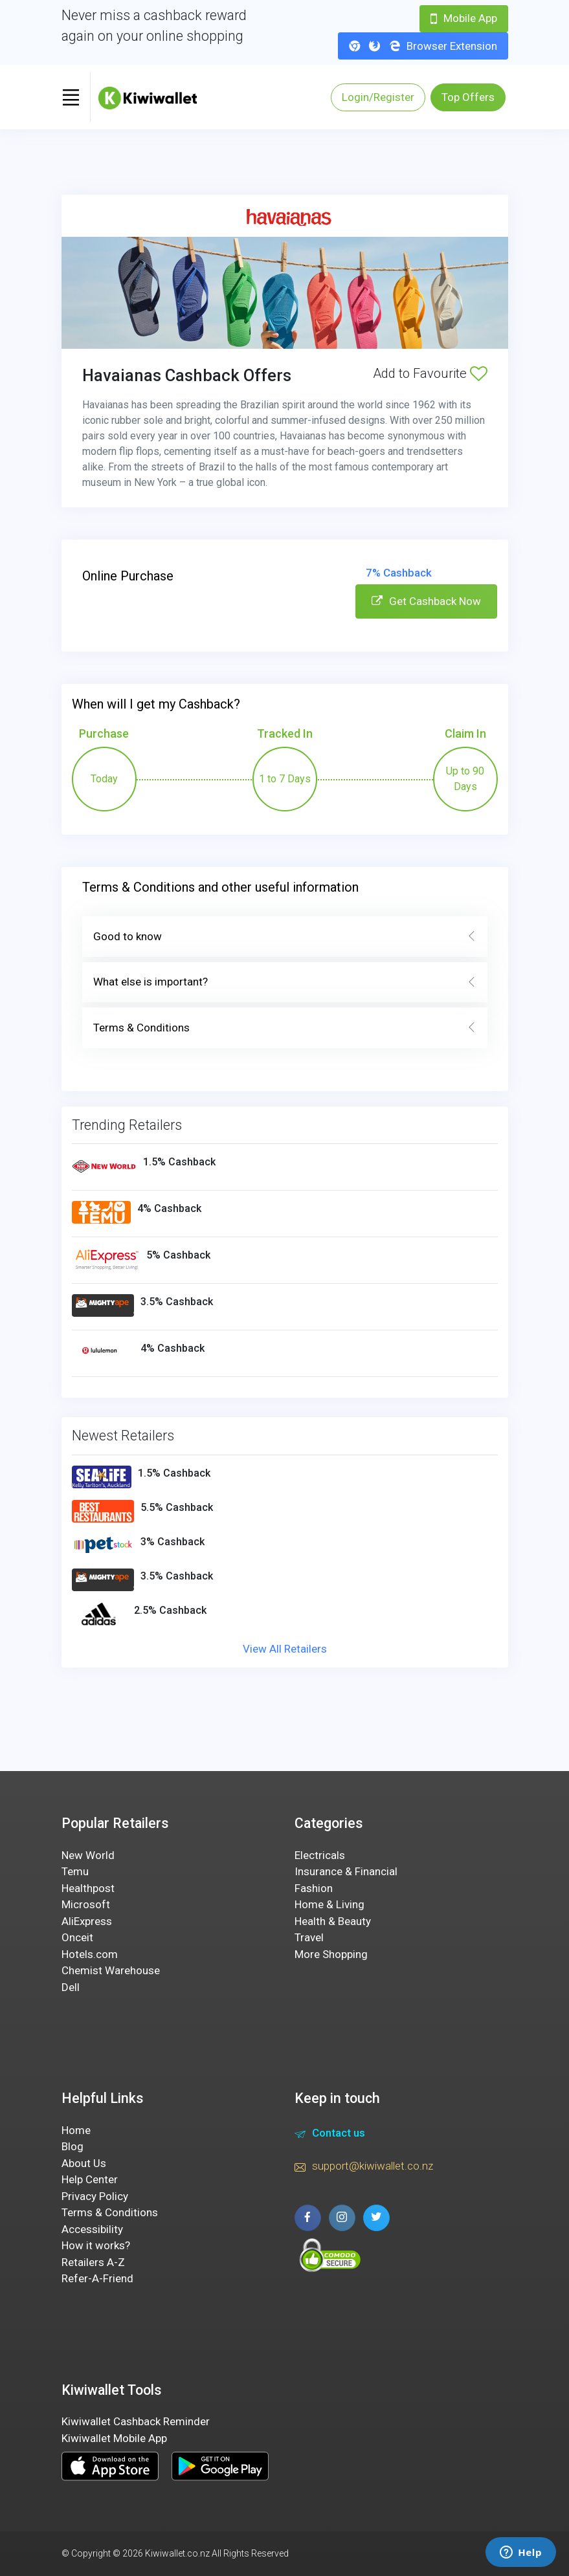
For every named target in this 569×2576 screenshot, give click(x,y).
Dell (70, 1987)
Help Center (89, 2179)
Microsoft (85, 1904)
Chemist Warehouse (110, 1970)
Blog (72, 2146)
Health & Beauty (333, 1921)
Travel (309, 1937)
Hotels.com (89, 1954)
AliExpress (86, 1921)
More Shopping (331, 1954)
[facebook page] (308, 2218)
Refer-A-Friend (97, 2278)
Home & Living (329, 1904)
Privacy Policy (94, 2196)
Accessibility (92, 2229)
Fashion (314, 1888)
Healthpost (88, 1888)
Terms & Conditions (284, 1028)
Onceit (77, 1937)
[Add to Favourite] (478, 373)
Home (76, 2130)
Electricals (320, 1855)
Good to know (284, 937)
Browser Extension (423, 45)
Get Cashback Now (426, 601)
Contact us (330, 2134)
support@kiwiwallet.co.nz (364, 2167)
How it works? (95, 2245)
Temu (75, 1871)
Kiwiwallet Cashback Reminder (135, 2421)
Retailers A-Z (93, 2262)
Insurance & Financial (346, 1871)
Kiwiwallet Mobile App (114, 2438)
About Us (83, 2163)
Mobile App (463, 18)
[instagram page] (342, 2218)
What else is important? (284, 982)
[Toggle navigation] (71, 97)
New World (88, 1855)
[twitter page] (376, 2218)
